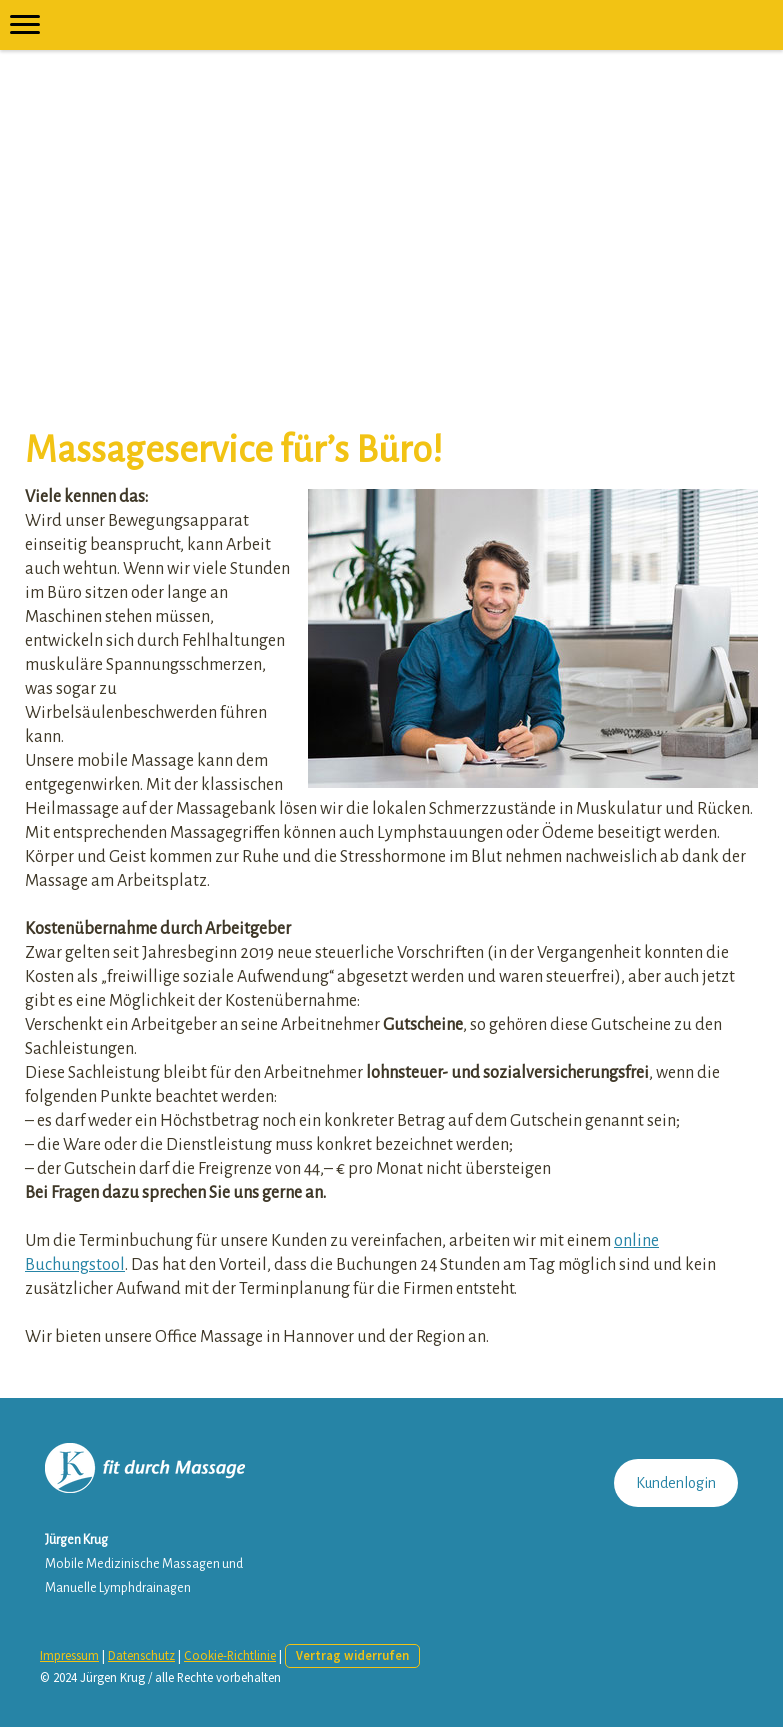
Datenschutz (141, 1655)
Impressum (69, 1655)
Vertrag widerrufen (352, 1655)
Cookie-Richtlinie (230, 1655)
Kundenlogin (676, 1483)
